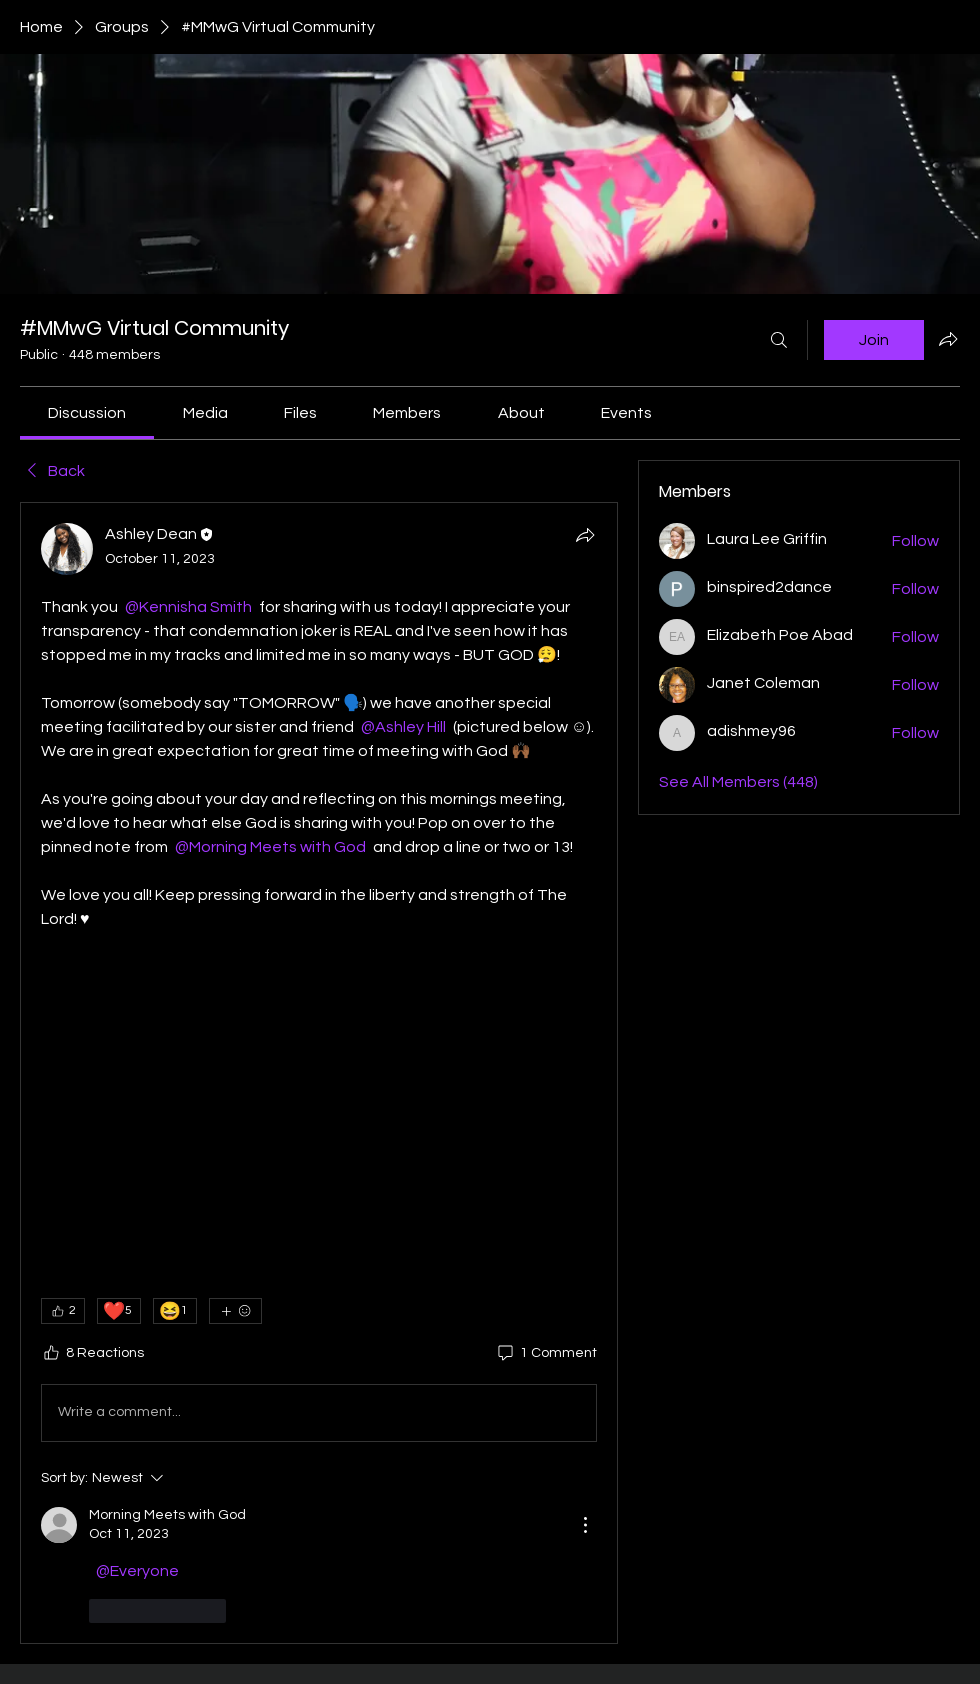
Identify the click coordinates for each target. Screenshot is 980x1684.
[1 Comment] (546, 1354)
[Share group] (948, 339)
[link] (87, 413)
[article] (319, 1073)
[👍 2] (63, 1311)
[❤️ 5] (119, 1311)
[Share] (585, 535)
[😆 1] (175, 1311)
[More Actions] (585, 1525)
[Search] (779, 340)
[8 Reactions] (92, 1354)
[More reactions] (235, 1311)
